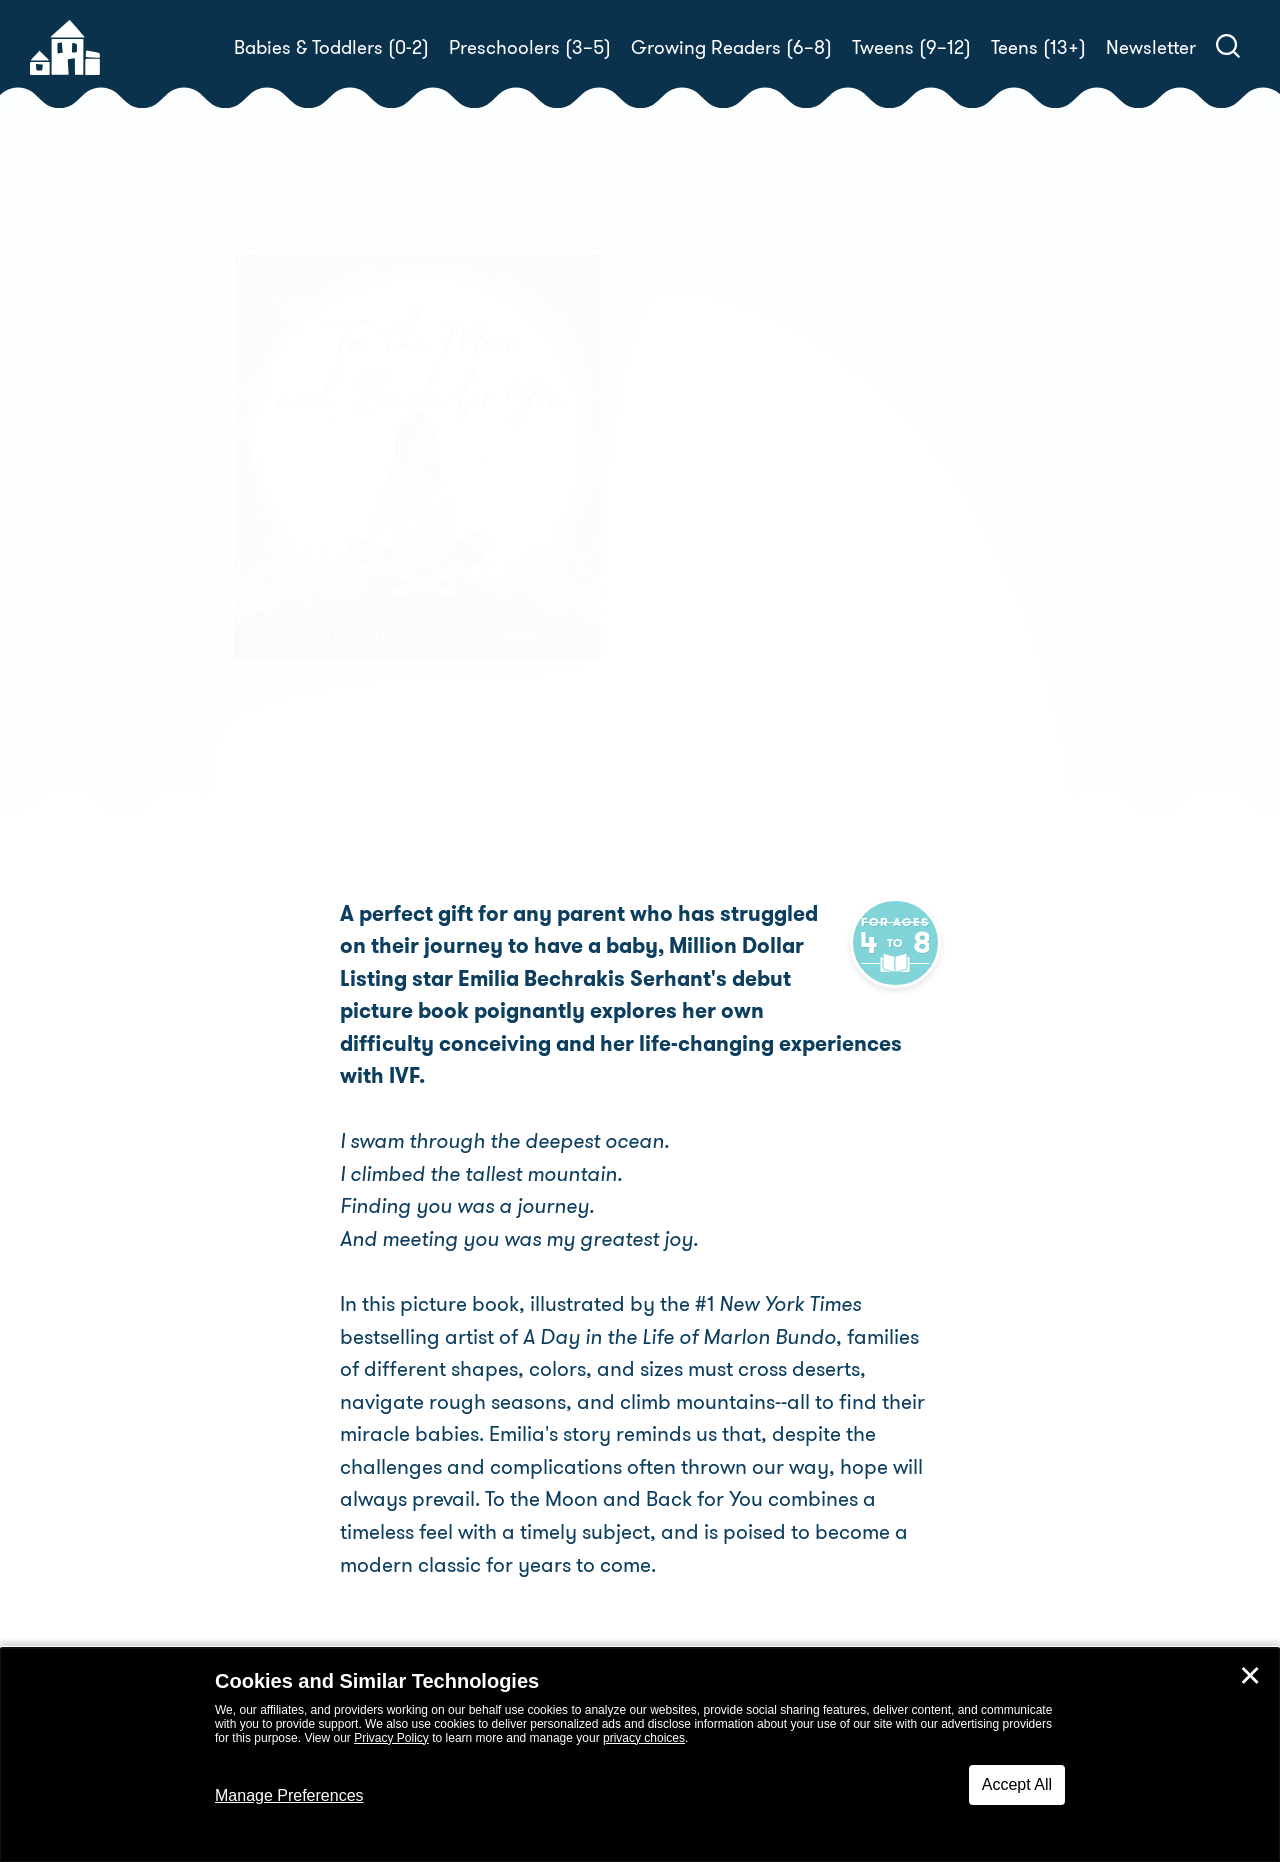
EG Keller (727, 556)
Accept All (1017, 1784)
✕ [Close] (1250, 1676)
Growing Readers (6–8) (731, 47)
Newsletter (1151, 47)
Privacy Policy (391, 1738)
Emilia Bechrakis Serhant (837, 532)
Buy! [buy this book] (704, 626)
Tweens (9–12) (911, 47)
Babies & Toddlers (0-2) (331, 47)
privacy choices (644, 1738)
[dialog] (640, 1755)
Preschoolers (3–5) (530, 47)
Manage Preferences (289, 1795)
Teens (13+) (1038, 47)
